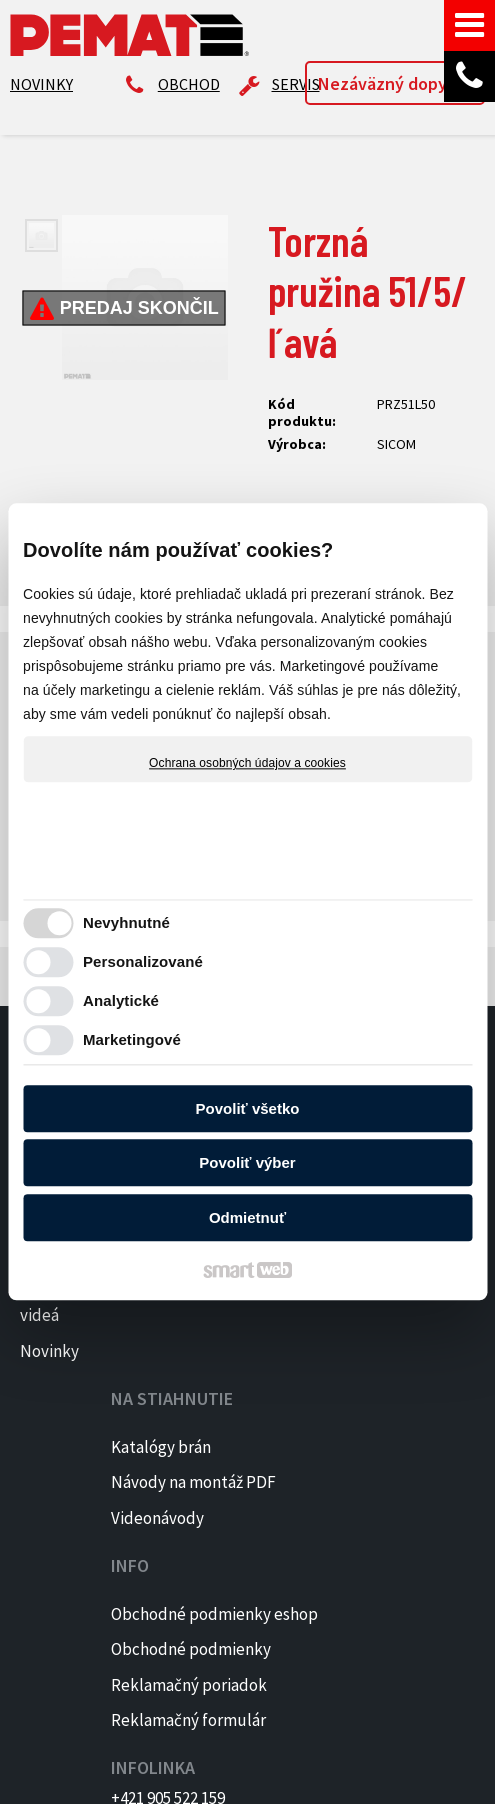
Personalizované (143, 962)
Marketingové (132, 1040)
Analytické (121, 1001)
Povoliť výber (247, 1163)
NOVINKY (41, 84)
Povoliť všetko (248, 1108)
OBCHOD (189, 84)
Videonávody (165, 1393)
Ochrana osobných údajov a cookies (247, 763)
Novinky (49, 1351)
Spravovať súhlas (340, 1776)
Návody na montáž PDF (156, 1330)
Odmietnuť (247, 1217)
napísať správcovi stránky (375, 1758)
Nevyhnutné (126, 923)
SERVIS (296, 84)
